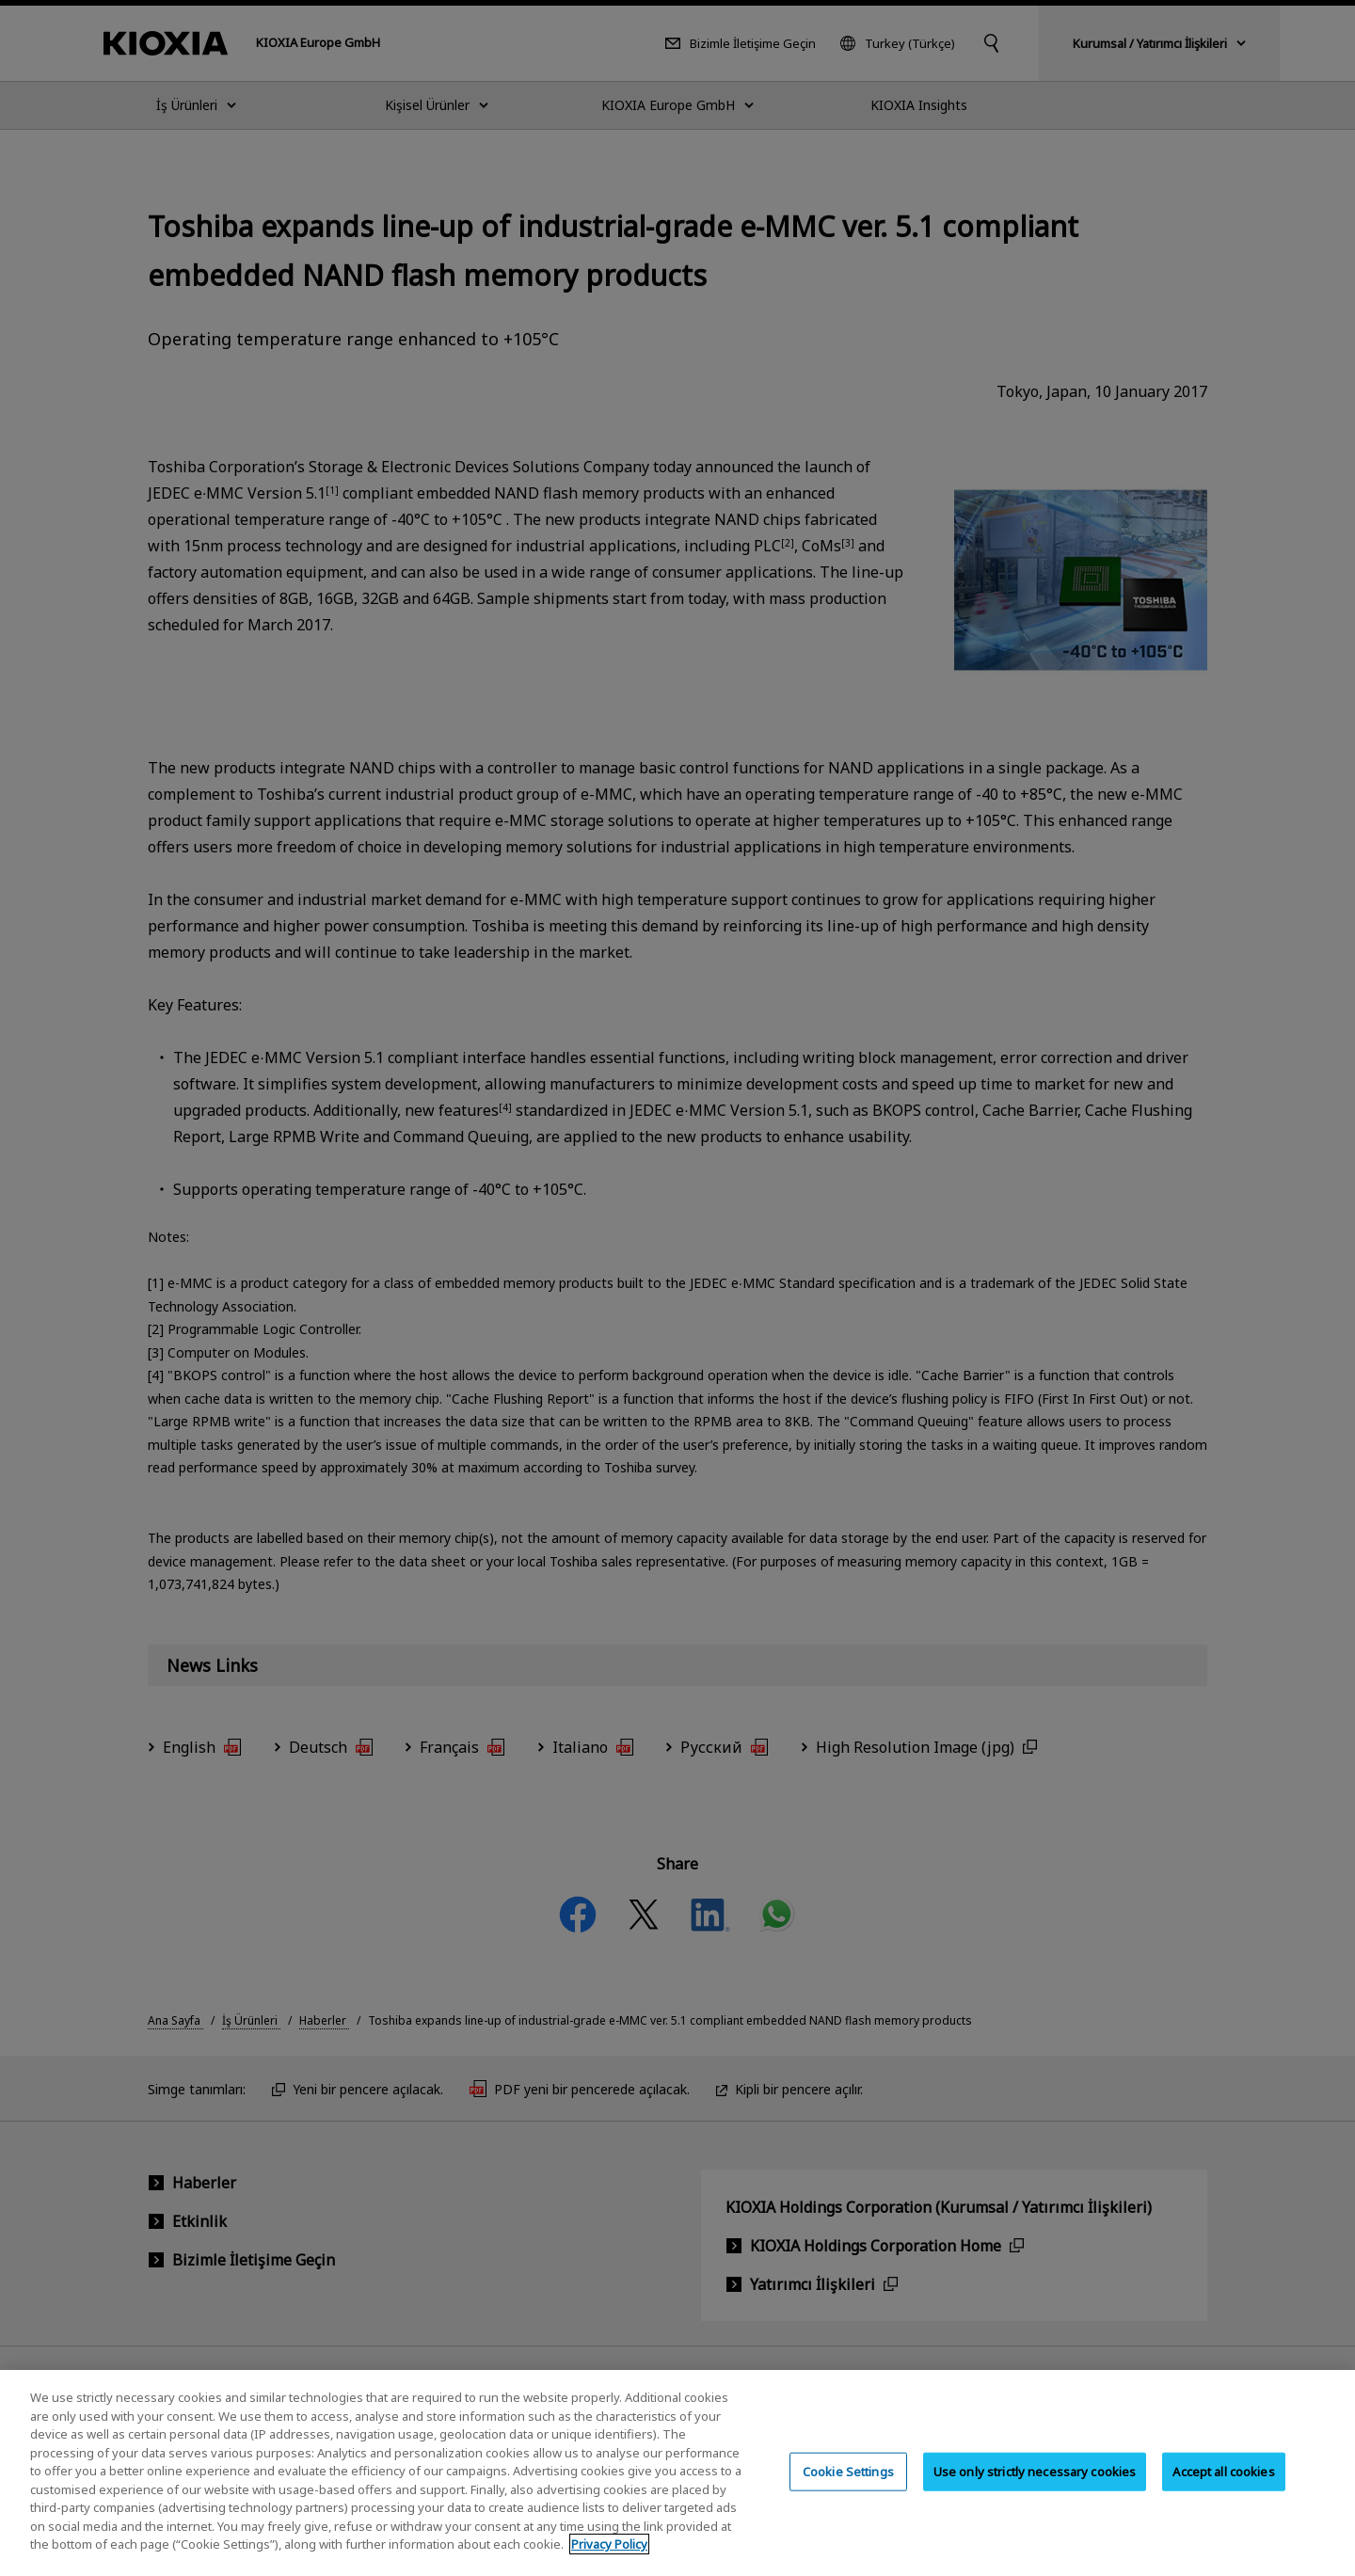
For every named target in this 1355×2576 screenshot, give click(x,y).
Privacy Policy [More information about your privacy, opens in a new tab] (609, 2561)
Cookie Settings (848, 2488)
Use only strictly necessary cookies (1035, 2488)
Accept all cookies (1223, 2488)
